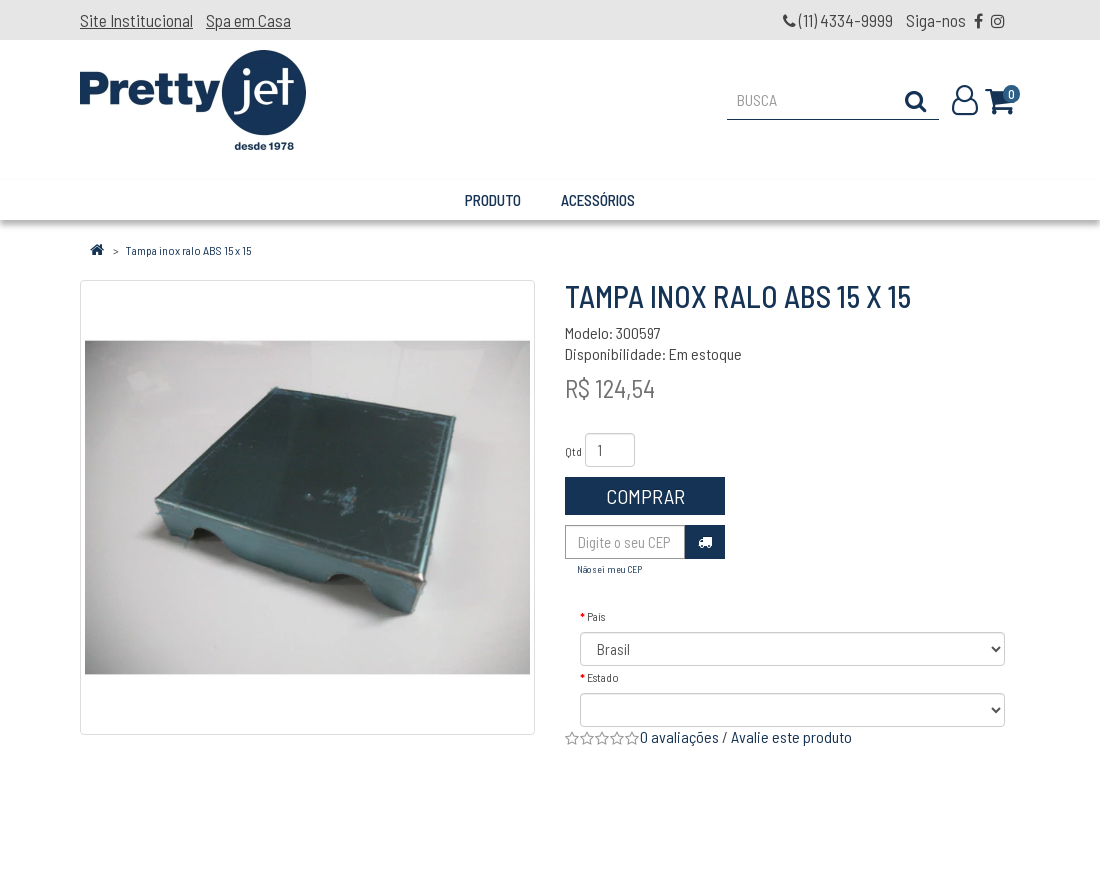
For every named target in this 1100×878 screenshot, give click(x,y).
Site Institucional (136, 20)
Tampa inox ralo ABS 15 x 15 (188, 250)
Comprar (645, 496)
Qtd (573, 451)
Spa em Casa (248, 20)
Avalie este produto (791, 736)
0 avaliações (679, 736)
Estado (603, 677)
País (596, 616)
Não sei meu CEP (609, 569)
